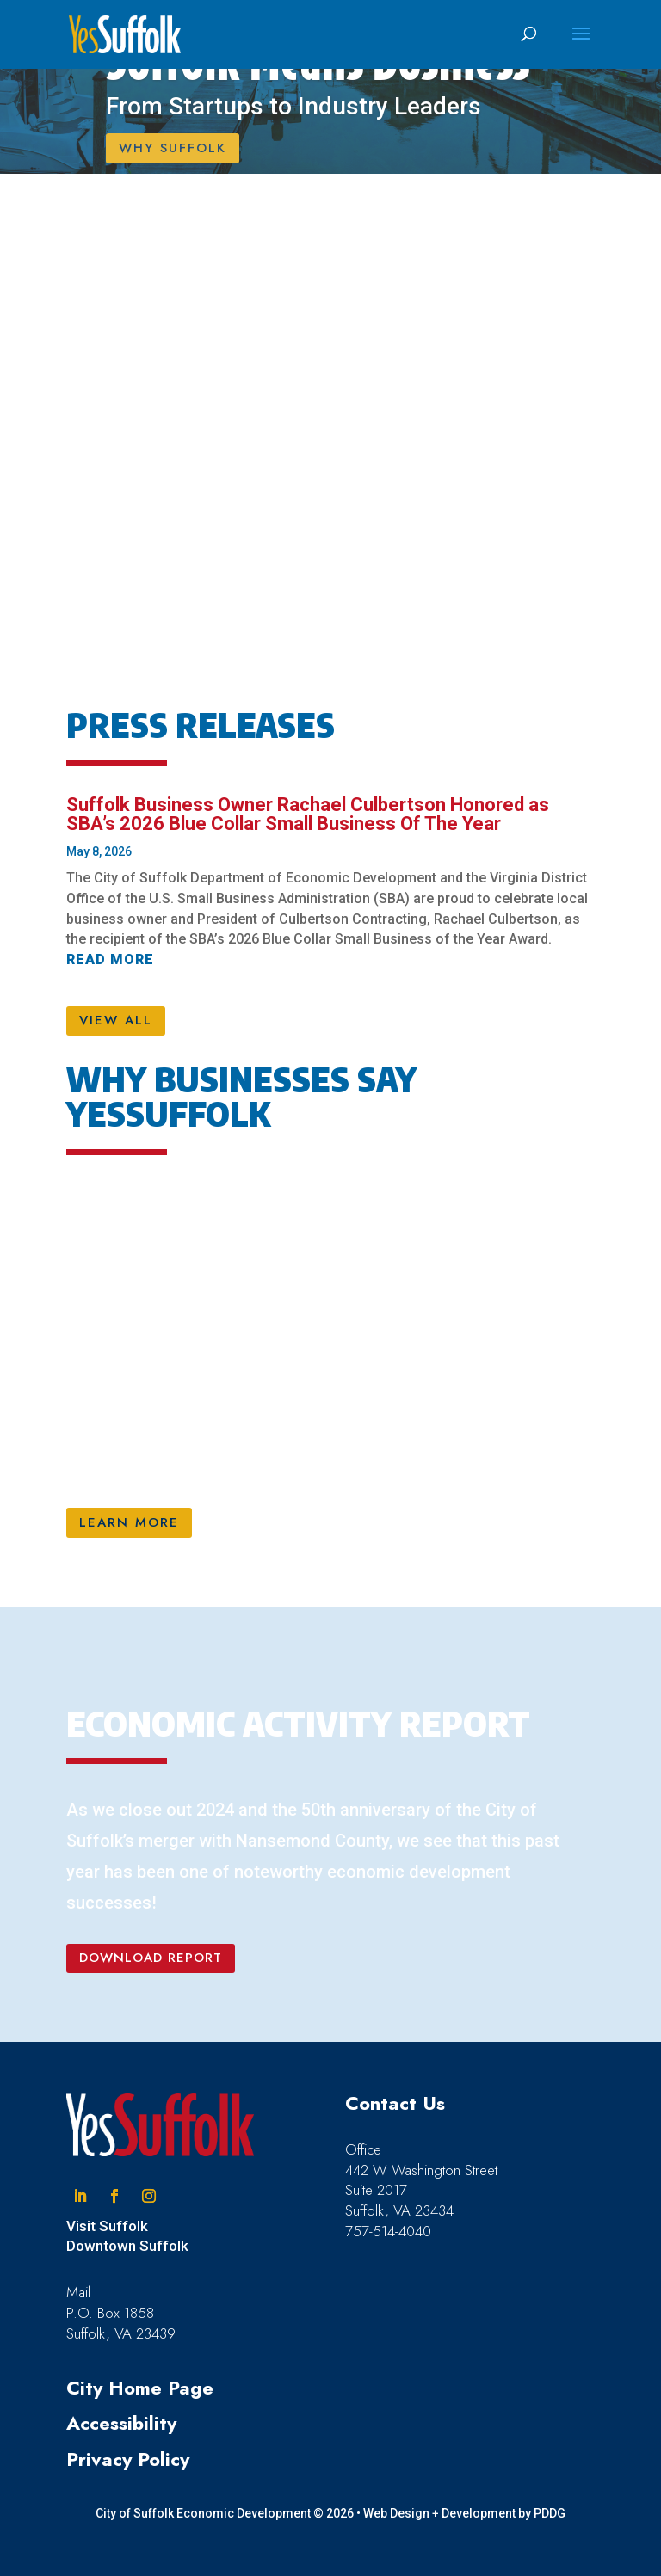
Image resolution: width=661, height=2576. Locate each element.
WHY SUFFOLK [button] (172, 147)
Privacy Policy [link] (127, 2459)
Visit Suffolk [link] (107, 2226)
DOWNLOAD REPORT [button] (150, 1957)
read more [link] (110, 959)
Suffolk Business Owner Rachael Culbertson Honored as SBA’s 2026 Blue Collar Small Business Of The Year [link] (307, 814)
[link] (125, 33)
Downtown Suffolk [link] (127, 2245)
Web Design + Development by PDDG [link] (464, 2513)
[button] (581, 45)
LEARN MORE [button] (129, 1522)
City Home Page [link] (139, 2387)
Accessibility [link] (121, 2423)
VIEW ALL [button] (115, 1020)
